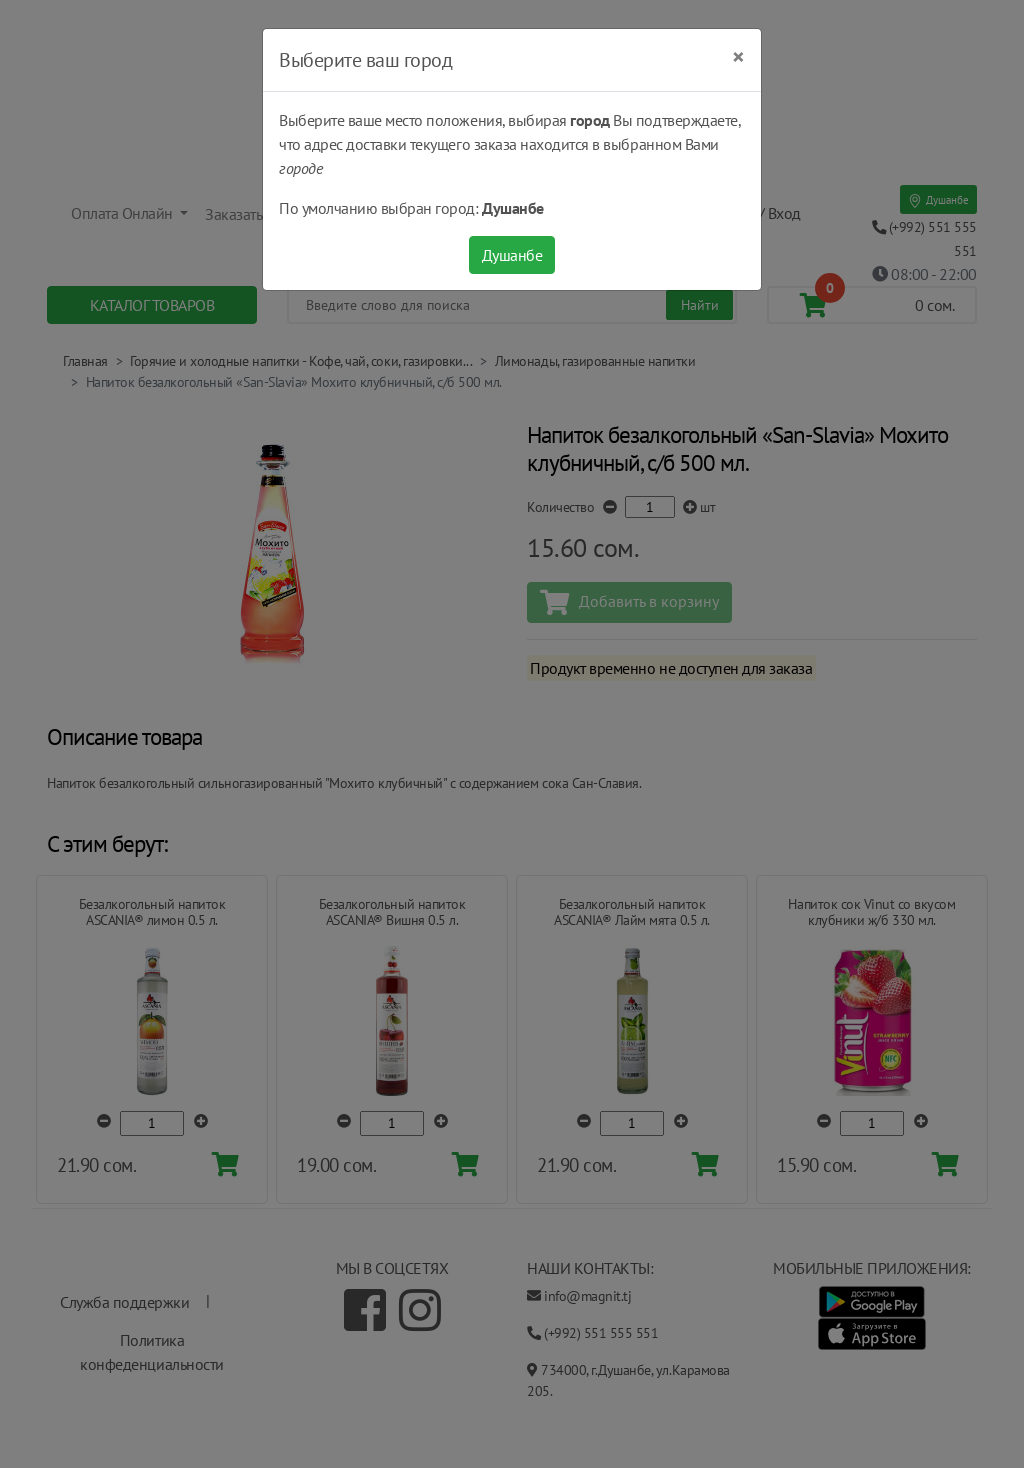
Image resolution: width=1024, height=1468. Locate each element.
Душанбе (512, 255)
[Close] (738, 57)
